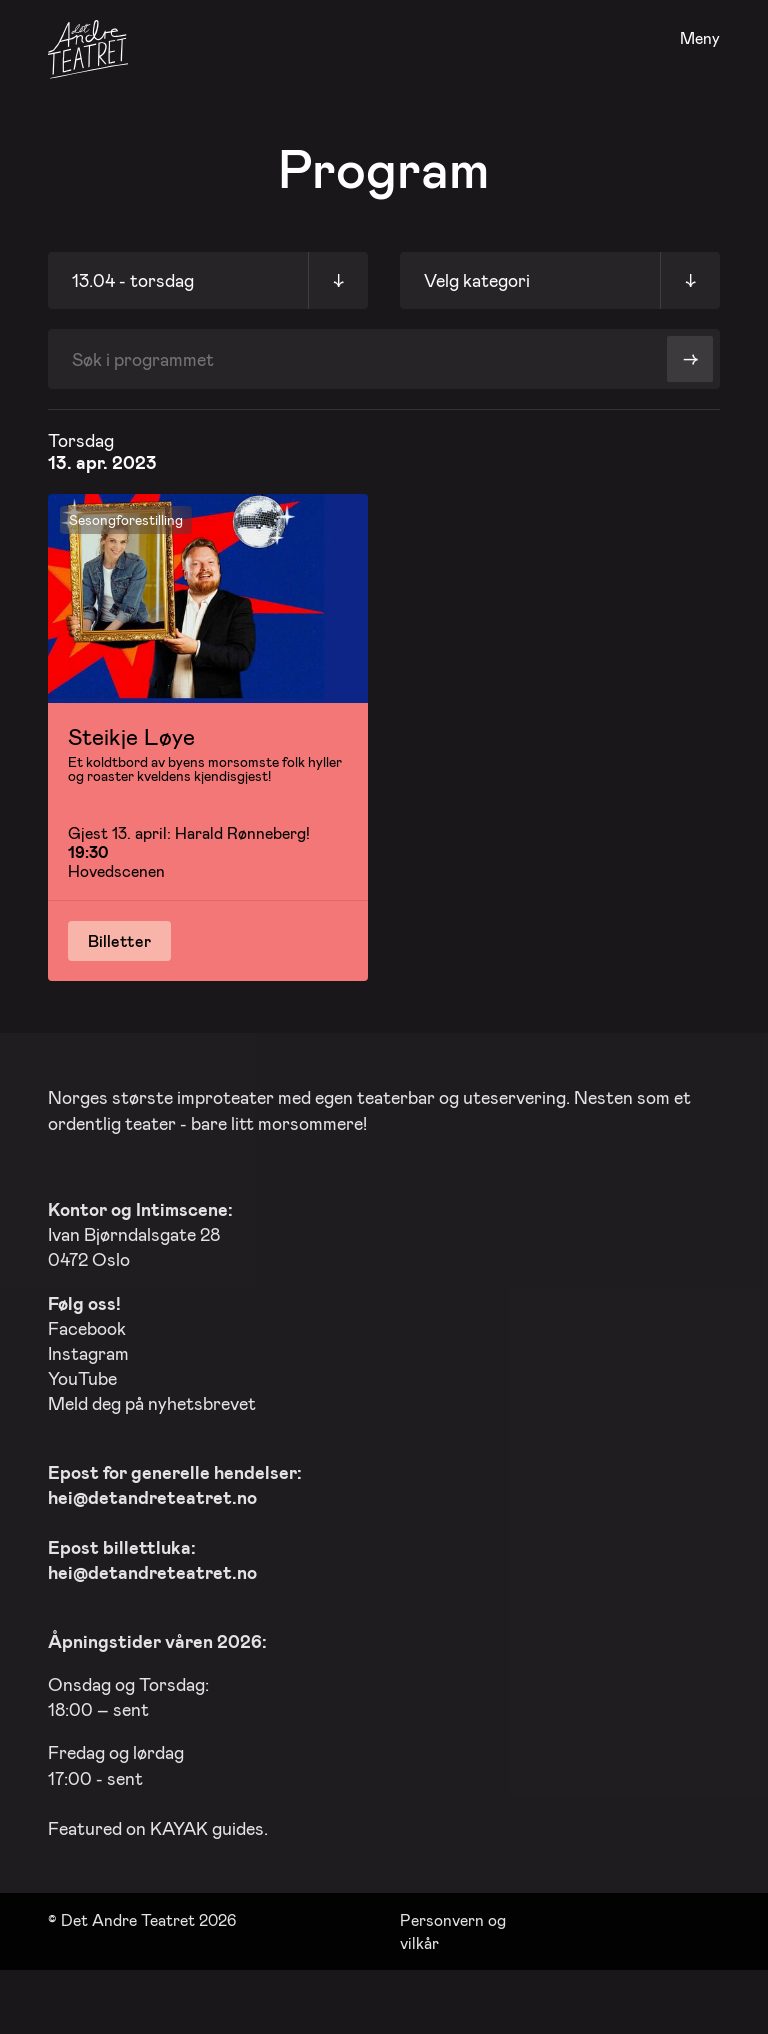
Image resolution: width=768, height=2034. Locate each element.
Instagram (88, 1349)
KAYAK (179, 1824)
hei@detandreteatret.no (152, 1493)
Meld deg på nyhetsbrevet (152, 1400)
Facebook (87, 1324)
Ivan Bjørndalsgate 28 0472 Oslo (140, 1230)
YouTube (82, 1375)
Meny (700, 38)
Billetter (119, 940)
